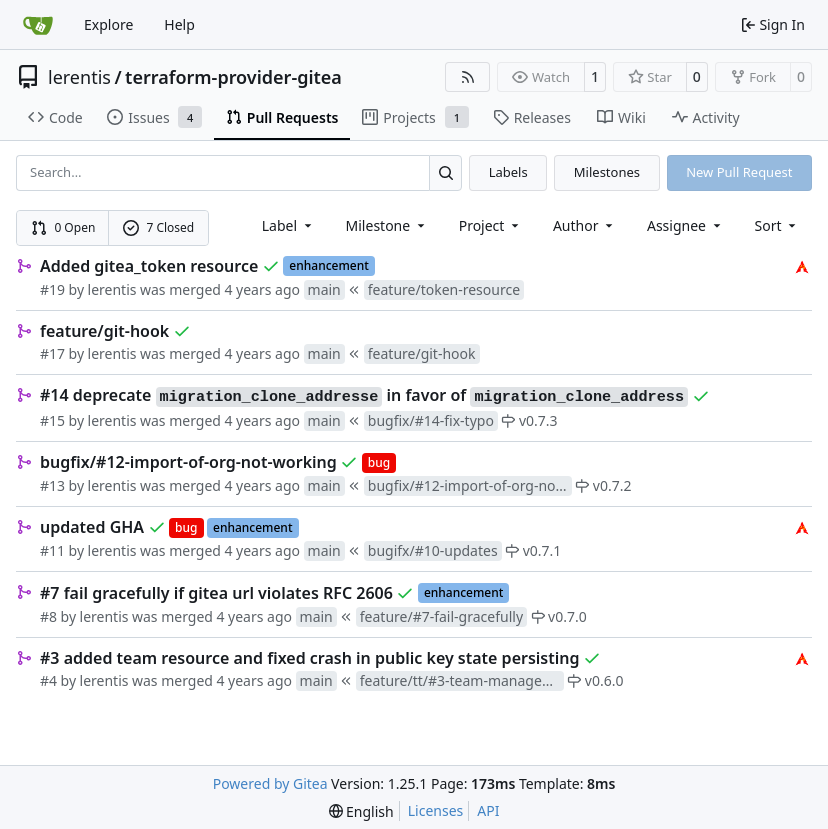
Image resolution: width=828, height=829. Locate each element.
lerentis (79, 77)
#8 (48, 616)
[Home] (38, 25)
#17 (52, 353)
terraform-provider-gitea (233, 77)
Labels (508, 172)
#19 (52, 289)
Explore (108, 24)
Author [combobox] (584, 225)
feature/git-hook (104, 331)
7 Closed (159, 227)
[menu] (777, 225)
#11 (52, 550)
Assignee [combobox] (685, 225)
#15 (52, 420)
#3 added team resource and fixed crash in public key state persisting (310, 658)
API (488, 810)
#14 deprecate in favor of (364, 396)
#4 (48, 680)
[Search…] (445, 172)
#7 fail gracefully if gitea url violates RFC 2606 (216, 593)
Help (179, 24)
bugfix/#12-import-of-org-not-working (188, 462)
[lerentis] (802, 265)
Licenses (436, 810)
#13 (52, 485)
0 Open (63, 227)
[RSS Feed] (468, 77)
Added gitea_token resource (149, 266)
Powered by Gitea (270, 783)
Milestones (607, 172)
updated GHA (92, 527)
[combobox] (288, 225)
